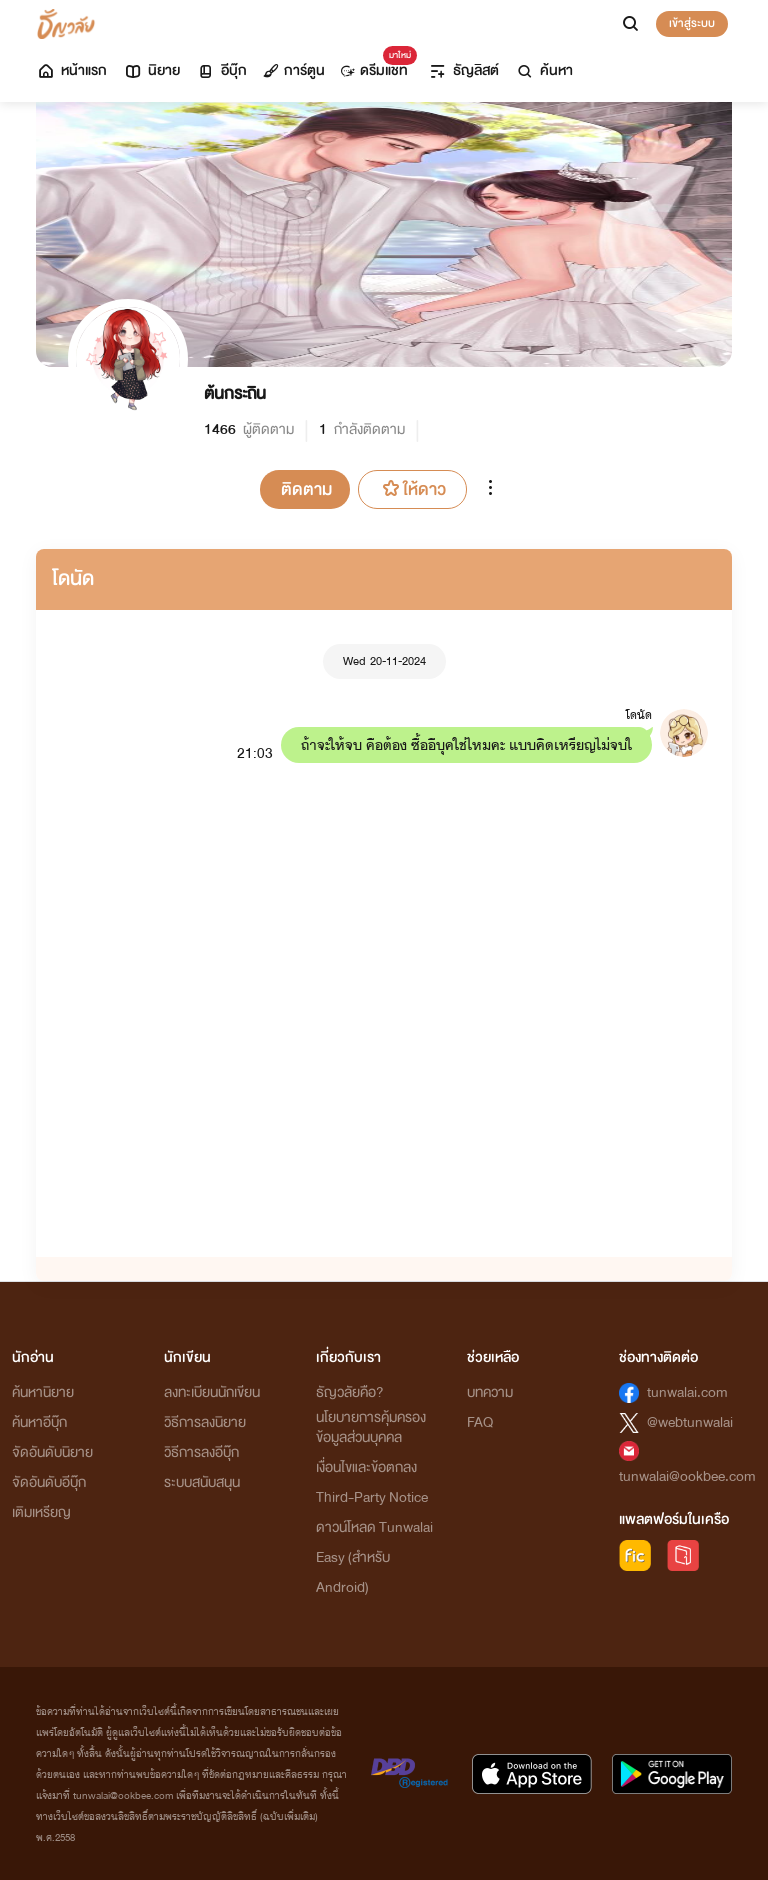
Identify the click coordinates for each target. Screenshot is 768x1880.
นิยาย (151, 70)
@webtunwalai (690, 1422)
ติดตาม (306, 489)
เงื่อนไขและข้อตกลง (366, 1467)
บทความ (490, 1392)
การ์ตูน (294, 70)
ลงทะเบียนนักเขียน (212, 1392)
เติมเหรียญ (41, 1512)
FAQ (480, 1422)
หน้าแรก (71, 70)
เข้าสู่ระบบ (692, 23)
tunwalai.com (687, 1392)
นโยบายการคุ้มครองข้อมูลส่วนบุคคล (371, 1427)
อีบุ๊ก (221, 70)
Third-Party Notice (372, 1497)
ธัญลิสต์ (463, 70)
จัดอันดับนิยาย (52, 1452)
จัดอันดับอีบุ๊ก (49, 1482)
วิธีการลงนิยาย (205, 1422)
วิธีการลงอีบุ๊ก (201, 1452)
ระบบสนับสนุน (202, 1482)
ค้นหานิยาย (43, 1392)
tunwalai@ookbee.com (687, 1476)
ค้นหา (544, 70)
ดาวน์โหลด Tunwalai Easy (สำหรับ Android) (374, 1557)
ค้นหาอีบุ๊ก (39, 1422)
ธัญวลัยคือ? (350, 1392)
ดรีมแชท (374, 65)
